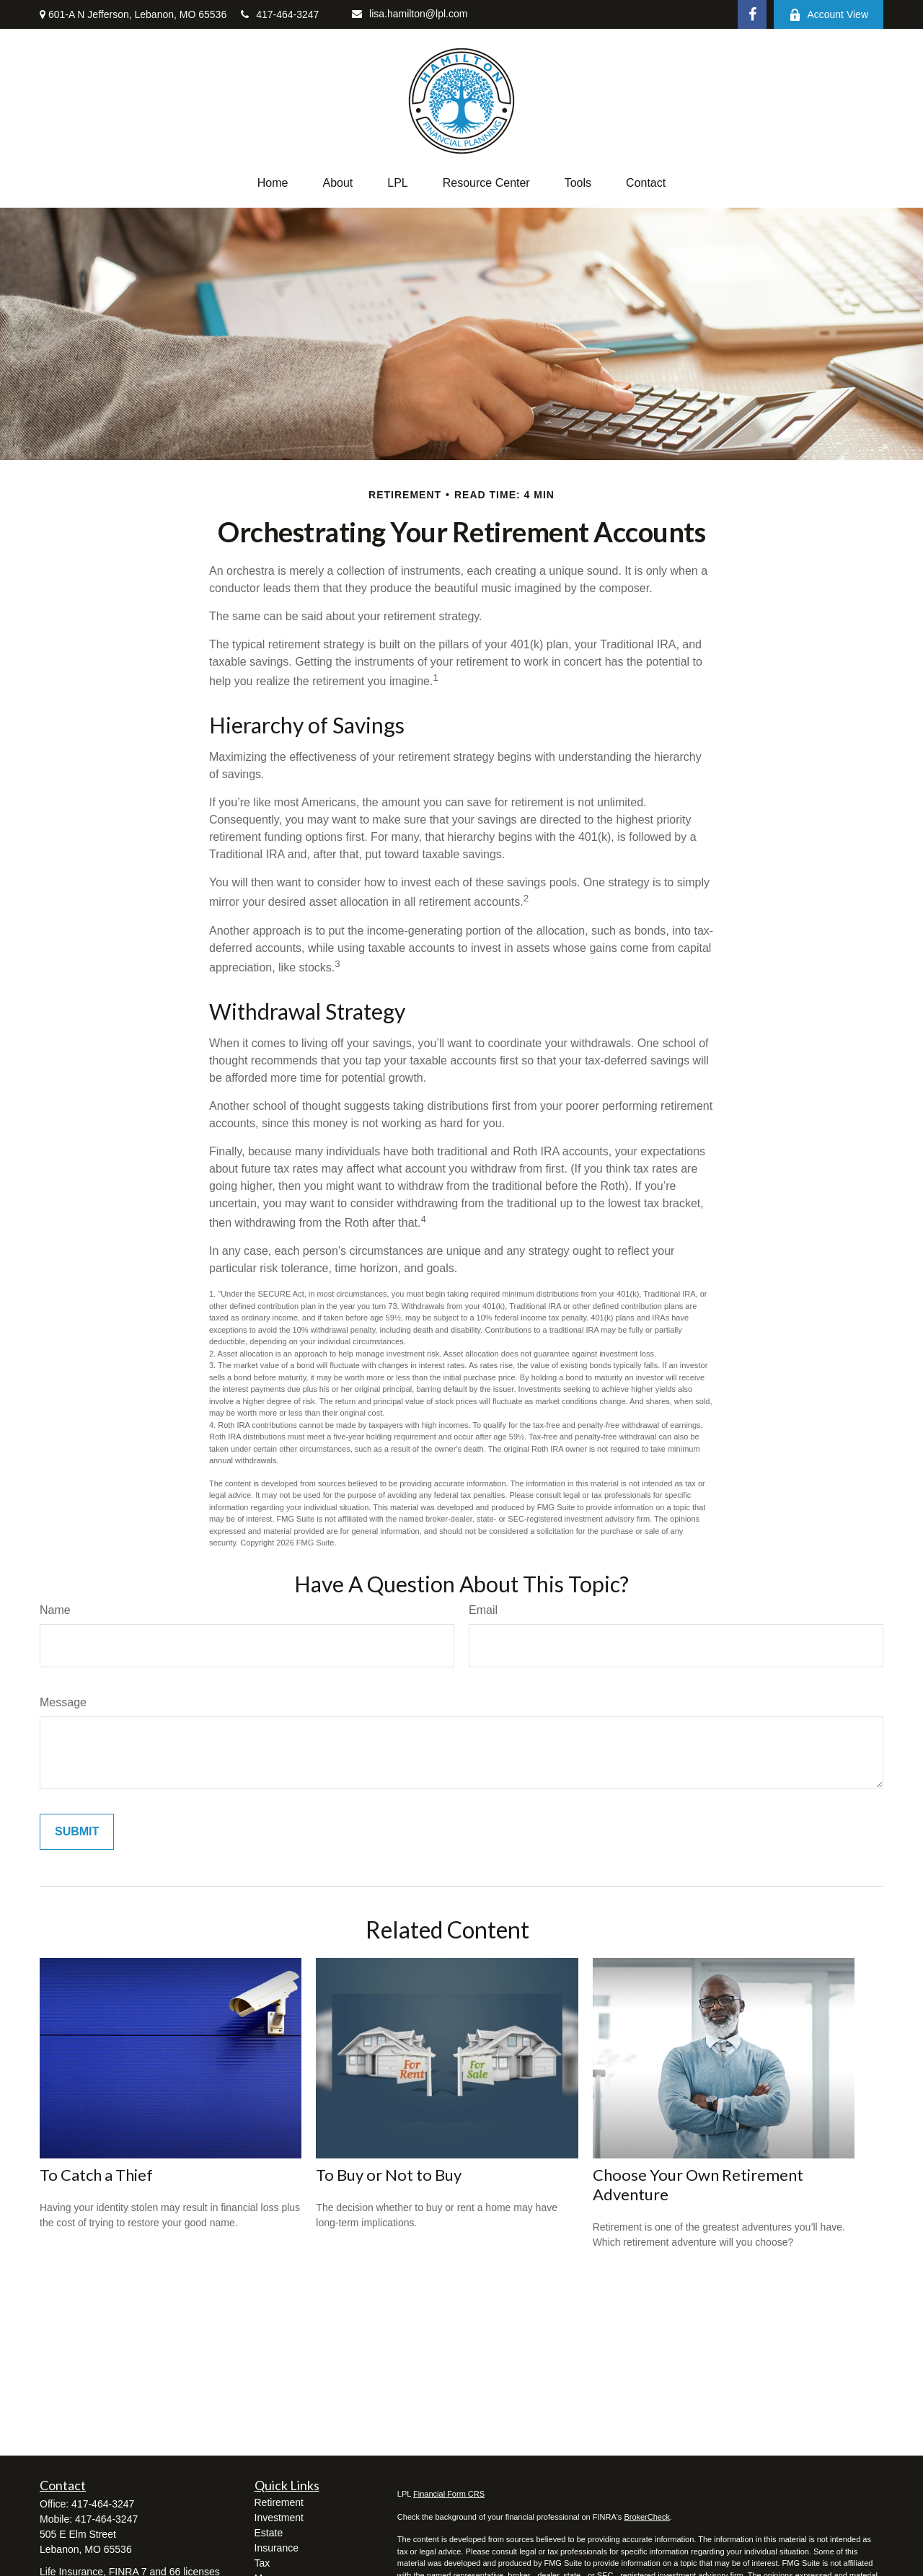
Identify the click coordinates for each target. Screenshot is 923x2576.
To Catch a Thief (96, 2174)
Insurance (277, 2548)
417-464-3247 (280, 14)
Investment (279, 2517)
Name (55, 1610)
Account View (828, 15)
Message (63, 1702)
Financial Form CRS (449, 2493)
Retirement (279, 2502)
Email (483, 1610)
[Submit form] (77, 1832)
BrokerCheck (647, 2517)
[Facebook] (752, 14)
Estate (269, 2532)
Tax (262, 2563)
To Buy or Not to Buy (389, 2174)
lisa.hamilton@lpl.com (409, 13)
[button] (273, 183)
